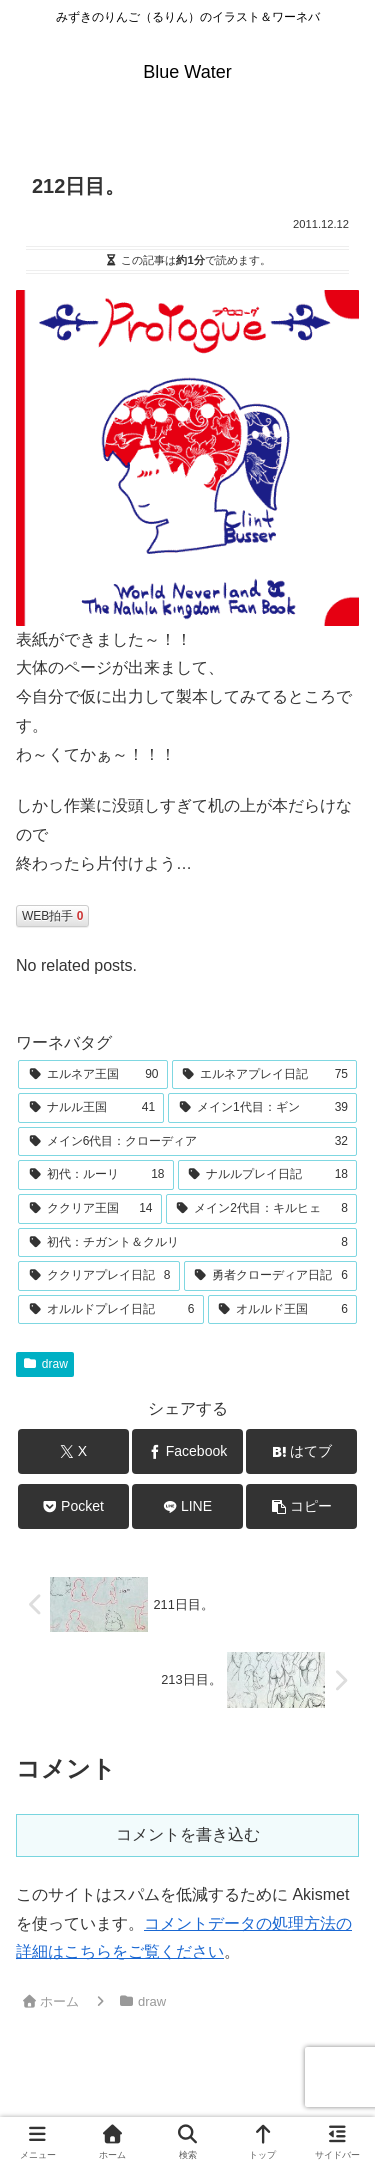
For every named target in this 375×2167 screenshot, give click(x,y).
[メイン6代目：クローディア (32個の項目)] (187, 1142)
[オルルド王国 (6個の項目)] (283, 1310)
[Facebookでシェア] (187, 1451)
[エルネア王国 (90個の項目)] (93, 1075)
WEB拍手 (52, 916)
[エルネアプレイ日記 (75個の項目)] (265, 1075)
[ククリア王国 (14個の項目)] (90, 1209)
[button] (301, 1506)
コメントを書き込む (188, 1834)
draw (45, 1364)
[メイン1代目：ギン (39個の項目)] (262, 1108)
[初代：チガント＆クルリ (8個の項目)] (187, 1243)
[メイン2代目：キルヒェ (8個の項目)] (262, 1209)
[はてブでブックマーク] (301, 1451)
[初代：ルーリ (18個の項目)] (96, 1175)
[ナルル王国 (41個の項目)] (91, 1108)
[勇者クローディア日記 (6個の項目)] (271, 1276)
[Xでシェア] (73, 1451)
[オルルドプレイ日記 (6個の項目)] (111, 1310)
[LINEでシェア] (187, 1506)
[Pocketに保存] (73, 1506)
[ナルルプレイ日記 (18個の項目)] (268, 1175)
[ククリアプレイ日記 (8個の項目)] (99, 1276)
